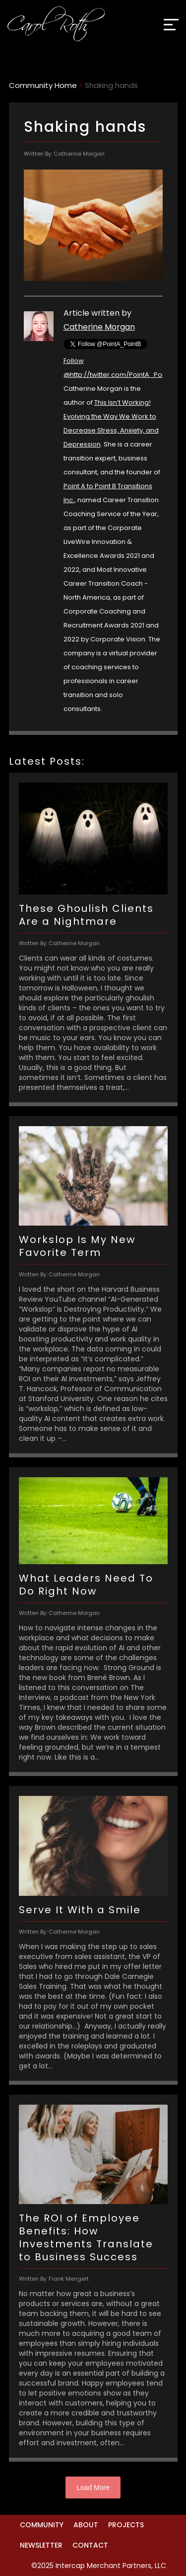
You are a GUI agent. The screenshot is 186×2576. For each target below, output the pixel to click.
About (85, 2525)
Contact (90, 2545)
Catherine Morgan (99, 327)
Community (41, 2525)
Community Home (43, 85)
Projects (126, 2525)
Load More (93, 2487)
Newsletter (41, 2545)
